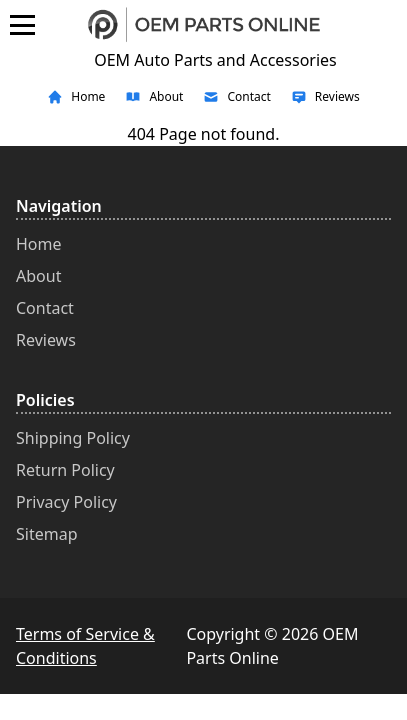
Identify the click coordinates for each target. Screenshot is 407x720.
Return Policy (65, 470)
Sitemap (47, 534)
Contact (45, 308)
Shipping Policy (73, 438)
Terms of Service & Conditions (85, 646)
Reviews (46, 340)
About (38, 276)
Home (39, 244)
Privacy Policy (66, 502)
